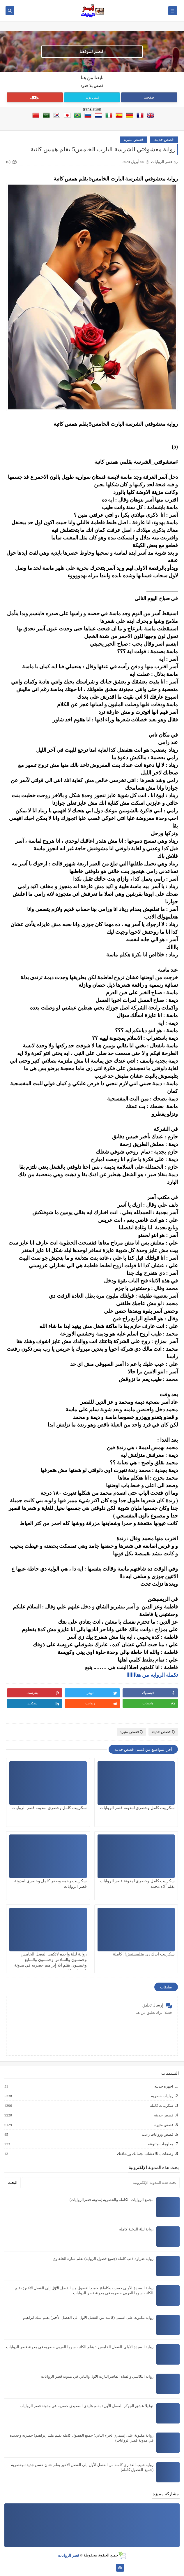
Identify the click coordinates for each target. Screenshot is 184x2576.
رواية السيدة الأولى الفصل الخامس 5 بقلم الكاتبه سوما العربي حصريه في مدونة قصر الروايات (79, 2347)
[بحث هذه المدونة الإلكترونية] (101, 2182)
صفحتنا (149, 97)
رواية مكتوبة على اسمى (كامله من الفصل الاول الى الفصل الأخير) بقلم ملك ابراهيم (88, 2317)
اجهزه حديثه (163, 2086)
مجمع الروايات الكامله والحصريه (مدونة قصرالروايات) (111, 2200)
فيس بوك (92, 97)
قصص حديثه (164, 139)
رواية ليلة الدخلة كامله (136, 2229)
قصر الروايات (68, 2555)
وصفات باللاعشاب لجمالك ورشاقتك (144, 2153)
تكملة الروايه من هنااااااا (152, 1675)
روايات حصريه (162, 2096)
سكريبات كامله (161, 2105)
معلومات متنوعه (160, 2144)
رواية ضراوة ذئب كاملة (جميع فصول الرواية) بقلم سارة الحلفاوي (103, 2258)
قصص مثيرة (133, 139)
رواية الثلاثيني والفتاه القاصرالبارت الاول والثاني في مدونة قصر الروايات (97, 2376)
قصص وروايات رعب (157, 2134)
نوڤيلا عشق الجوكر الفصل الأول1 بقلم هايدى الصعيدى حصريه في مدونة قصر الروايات (87, 2406)
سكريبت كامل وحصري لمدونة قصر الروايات (137, 1808)
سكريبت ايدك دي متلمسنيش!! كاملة (144, 1954)
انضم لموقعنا (91, 51)
